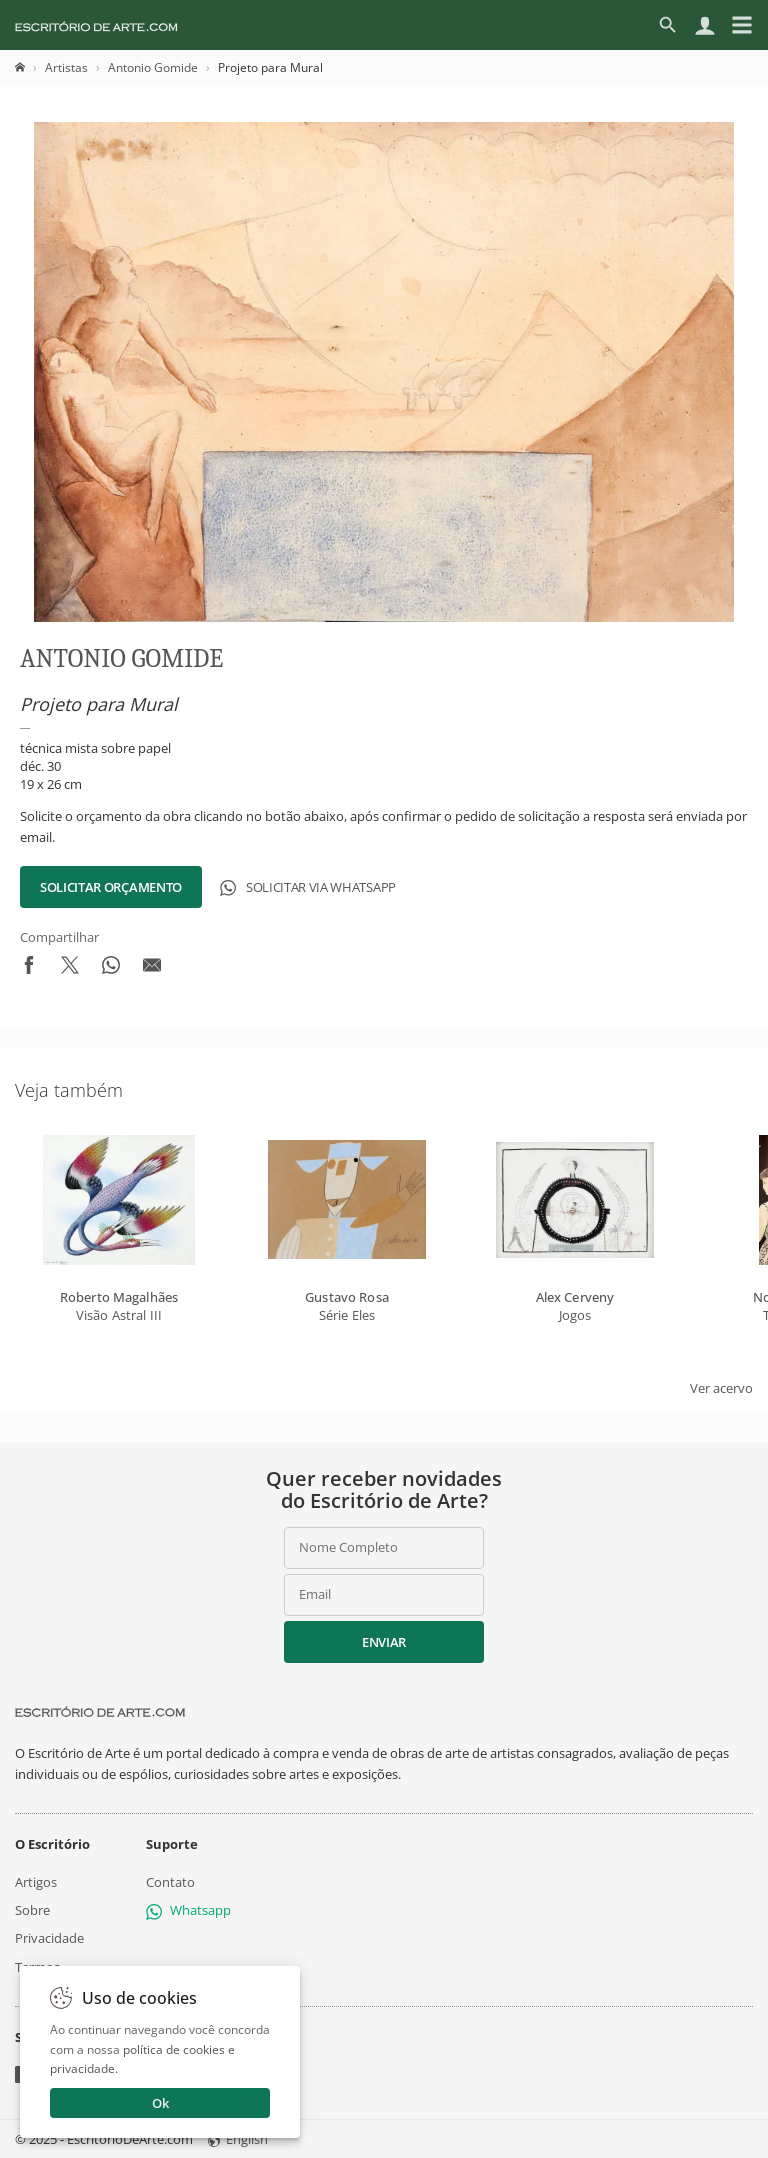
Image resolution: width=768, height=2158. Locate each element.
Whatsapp (188, 1910)
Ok (160, 2103)
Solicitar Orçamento (111, 887)
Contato (170, 1882)
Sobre (32, 1910)
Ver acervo (721, 1388)
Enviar (384, 1642)
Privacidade (49, 1938)
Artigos (36, 1882)
